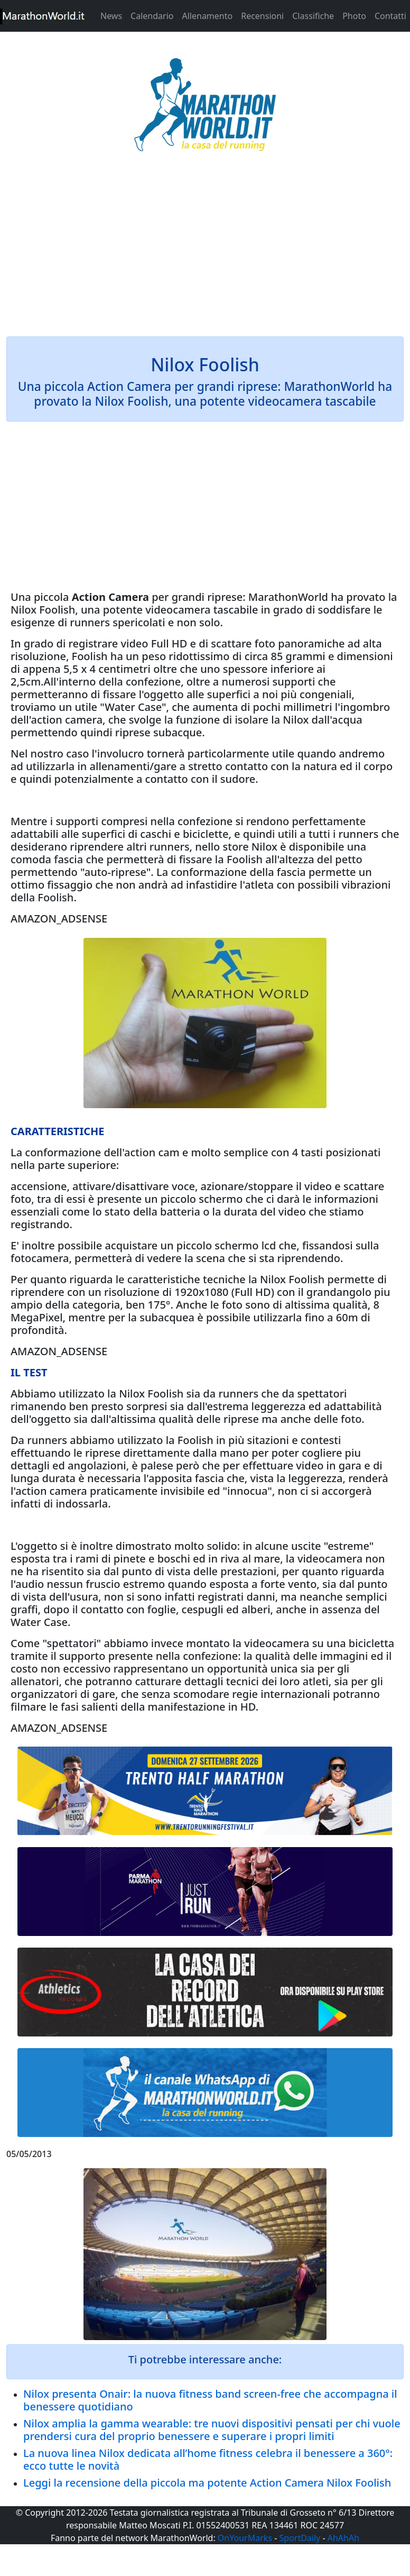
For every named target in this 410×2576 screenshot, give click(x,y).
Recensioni (262, 16)
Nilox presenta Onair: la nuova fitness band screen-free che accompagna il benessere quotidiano (210, 2400)
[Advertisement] (205, 251)
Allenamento (207, 16)
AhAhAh (343, 2538)
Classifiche (313, 16)
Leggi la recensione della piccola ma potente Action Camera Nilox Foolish (207, 2482)
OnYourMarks (245, 2538)
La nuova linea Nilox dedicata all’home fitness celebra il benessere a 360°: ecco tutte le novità (208, 2459)
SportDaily (299, 2538)
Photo (354, 16)
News (111, 16)
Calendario (152, 16)
